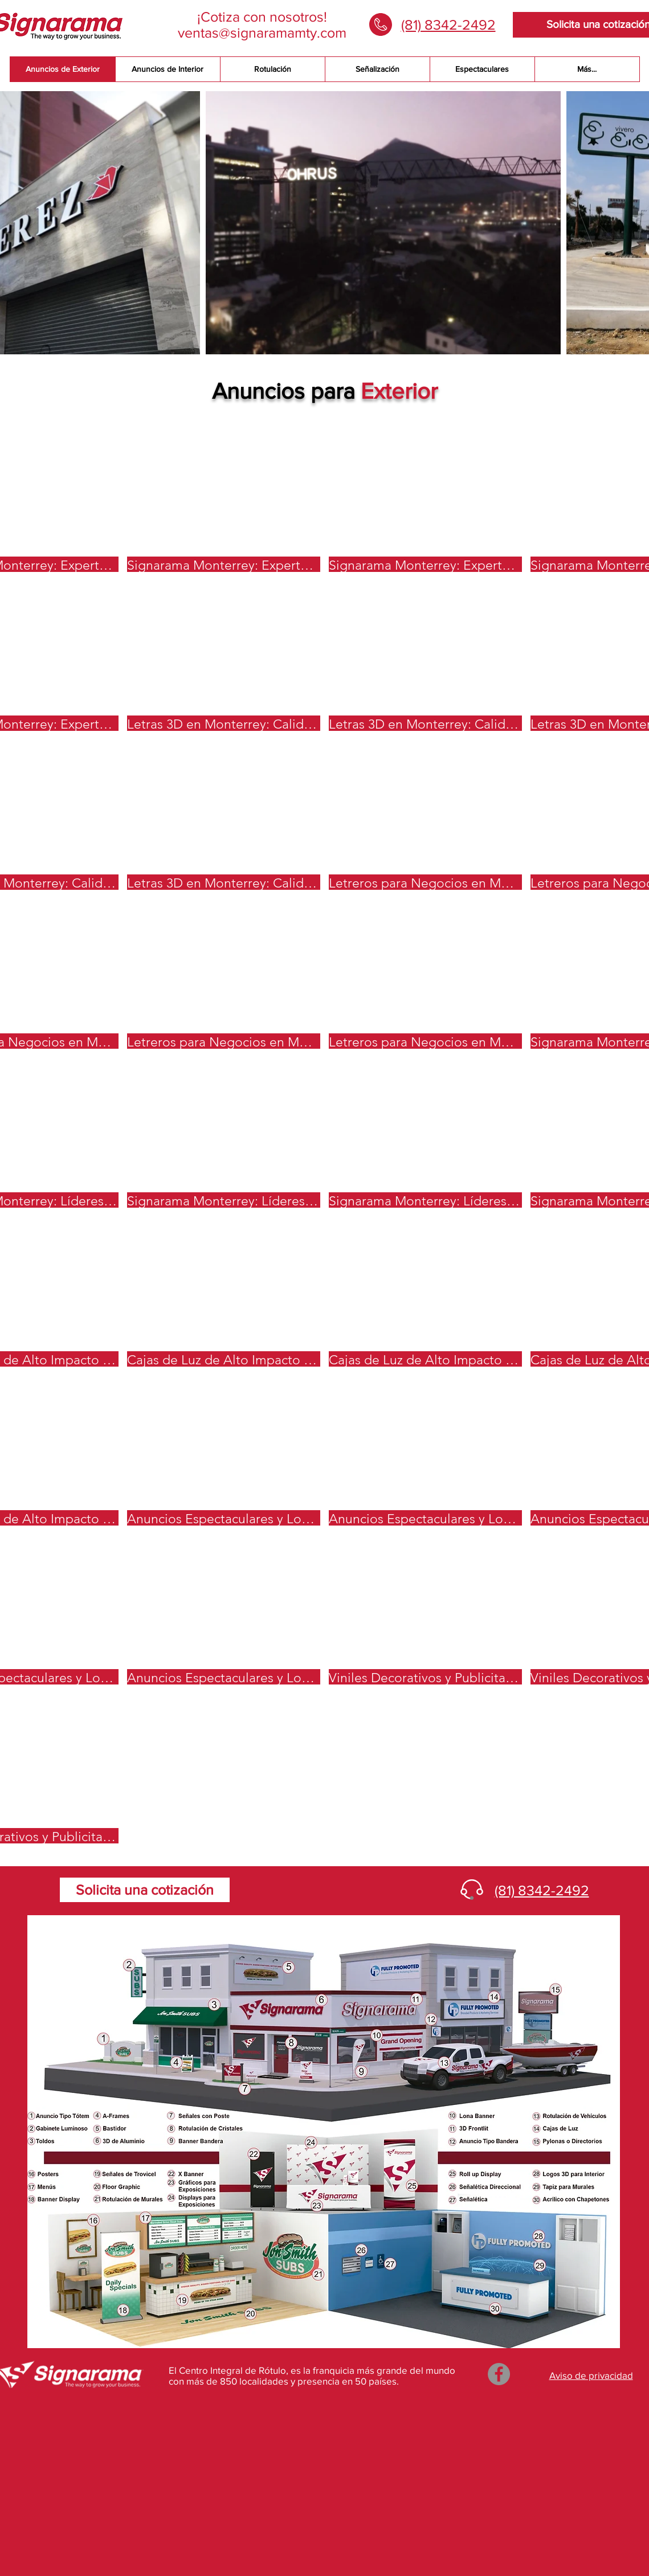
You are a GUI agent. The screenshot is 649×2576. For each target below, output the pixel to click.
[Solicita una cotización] (144, 1890)
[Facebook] (499, 2374)
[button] (223, 497)
